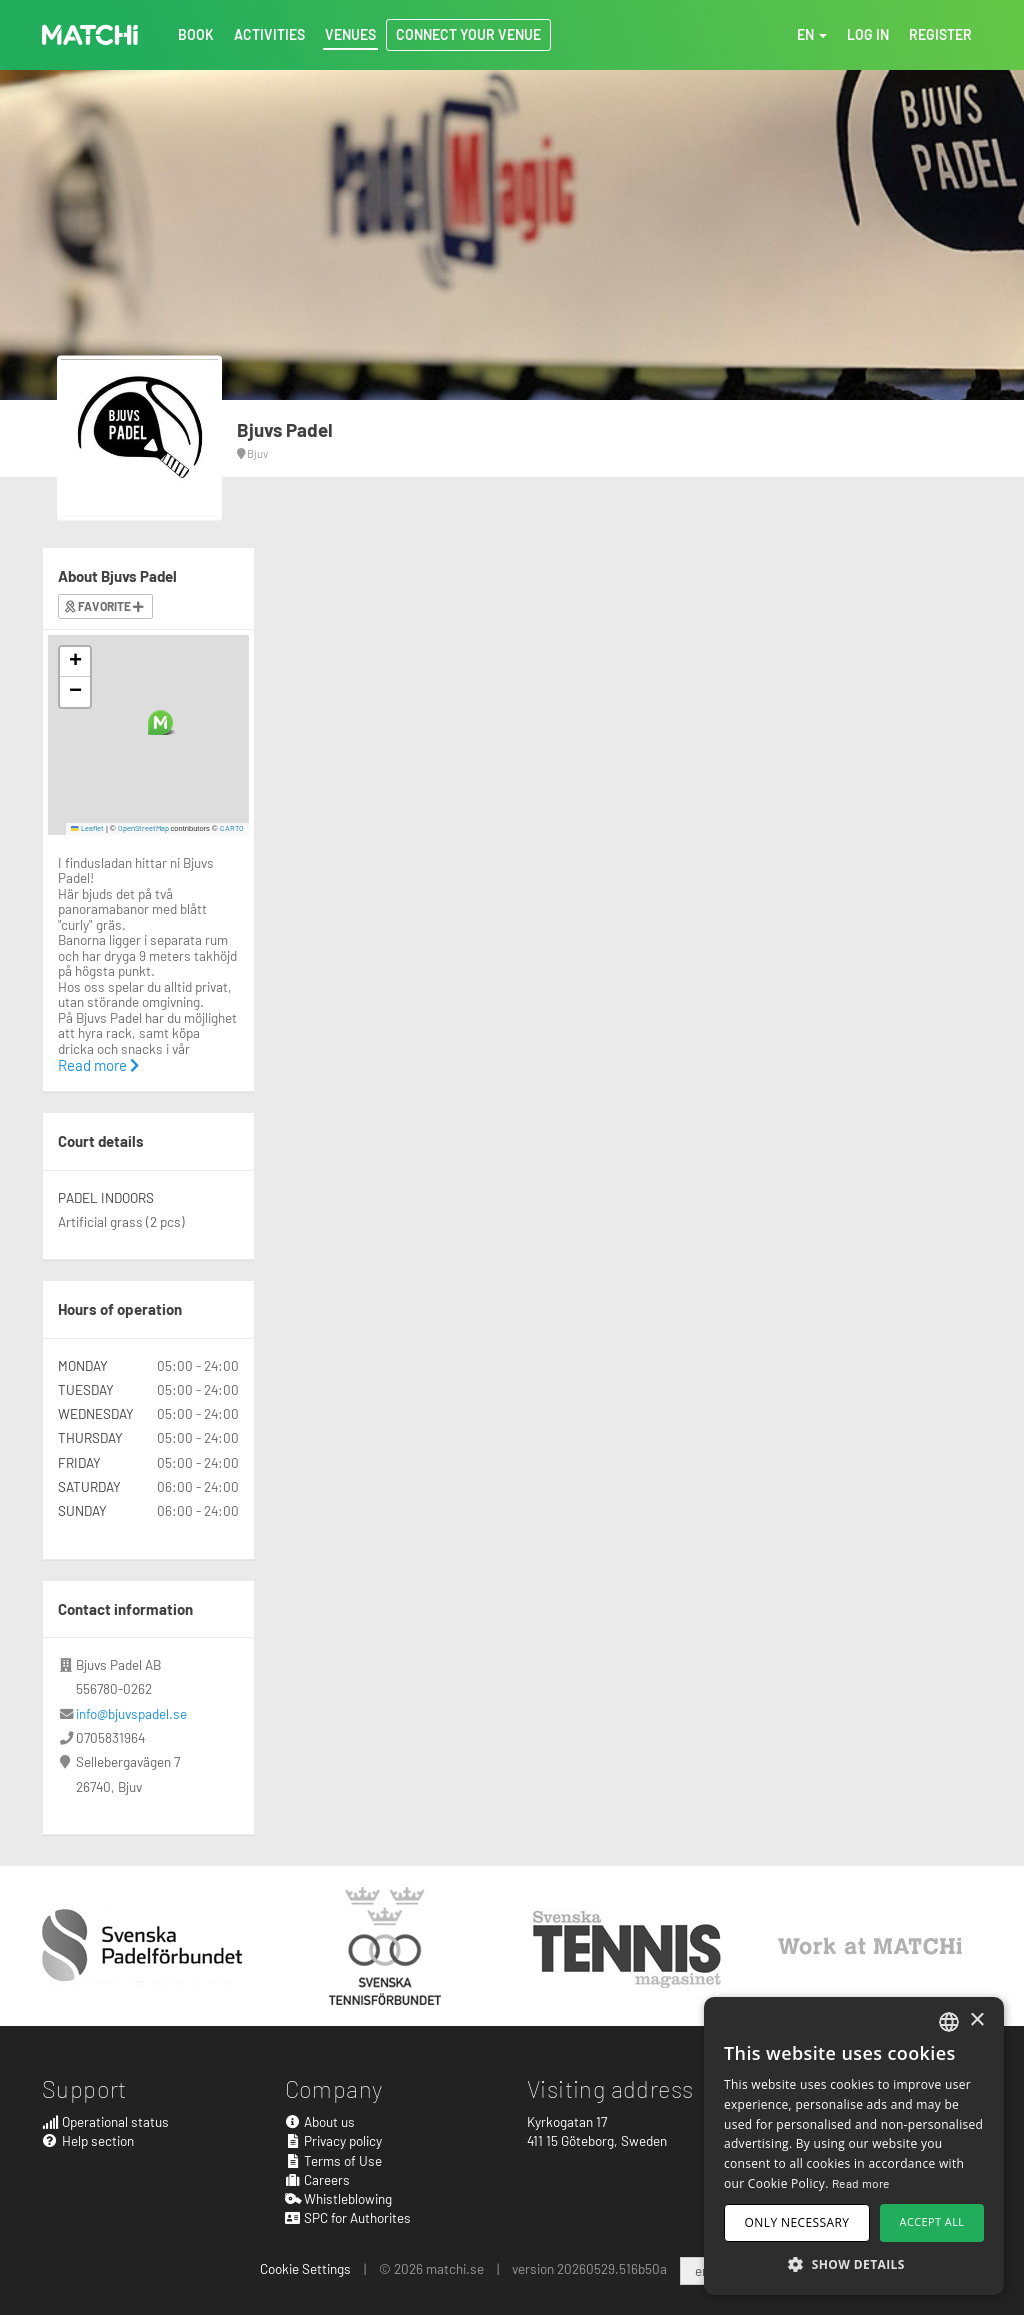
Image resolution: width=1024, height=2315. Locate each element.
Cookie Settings (305, 2268)
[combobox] (949, 2022)
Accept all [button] (932, 2221)
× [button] (976, 2020)
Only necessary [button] (797, 2222)
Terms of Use (334, 2160)
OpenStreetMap (143, 828)
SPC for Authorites (348, 2217)
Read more (98, 1065)
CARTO (232, 828)
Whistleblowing (339, 2198)
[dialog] (854, 2146)
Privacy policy (334, 2140)
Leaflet (87, 828)
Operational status (105, 2121)
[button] (160, 722)
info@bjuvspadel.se (131, 1713)
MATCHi (90, 35)
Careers (318, 2179)
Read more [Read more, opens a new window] (861, 2183)
